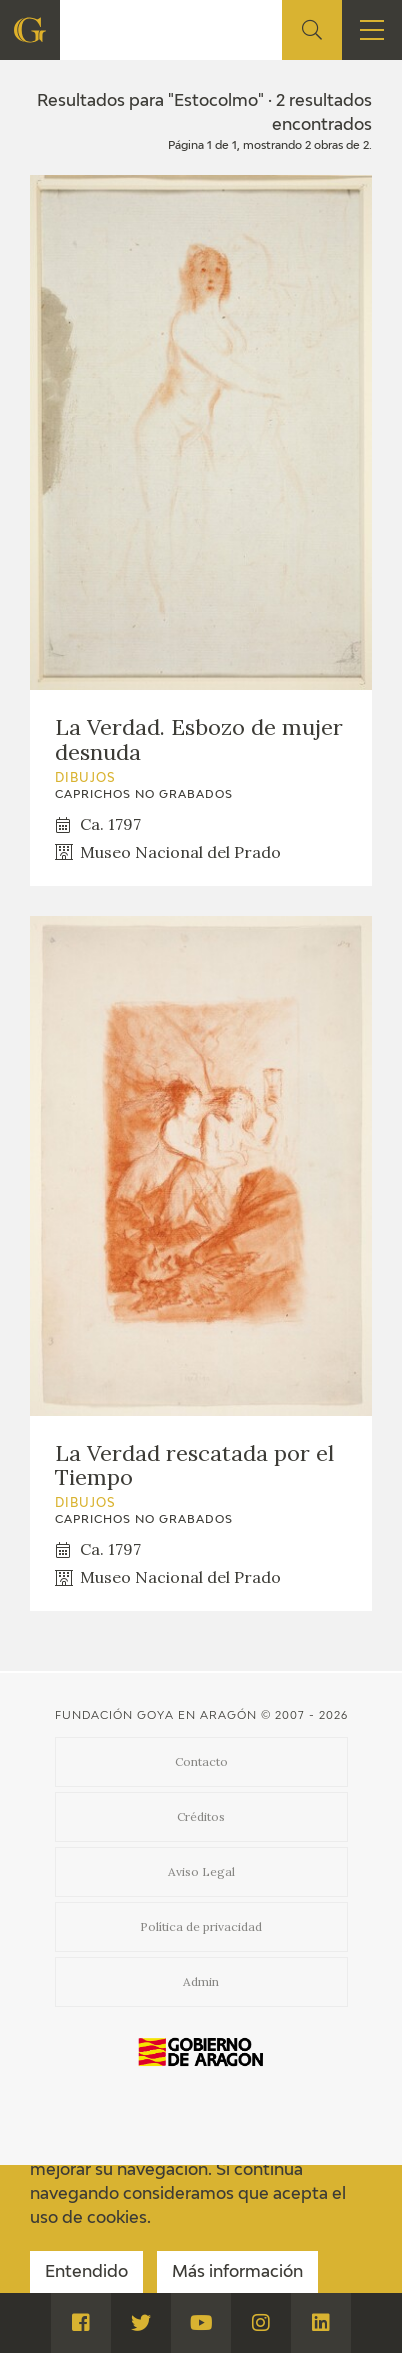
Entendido (86, 2273)
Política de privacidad (201, 1926)
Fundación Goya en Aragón (156, 1715)
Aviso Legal (201, 1871)
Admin (201, 1981)
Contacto (201, 1761)
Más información (237, 2273)
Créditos (201, 1816)
